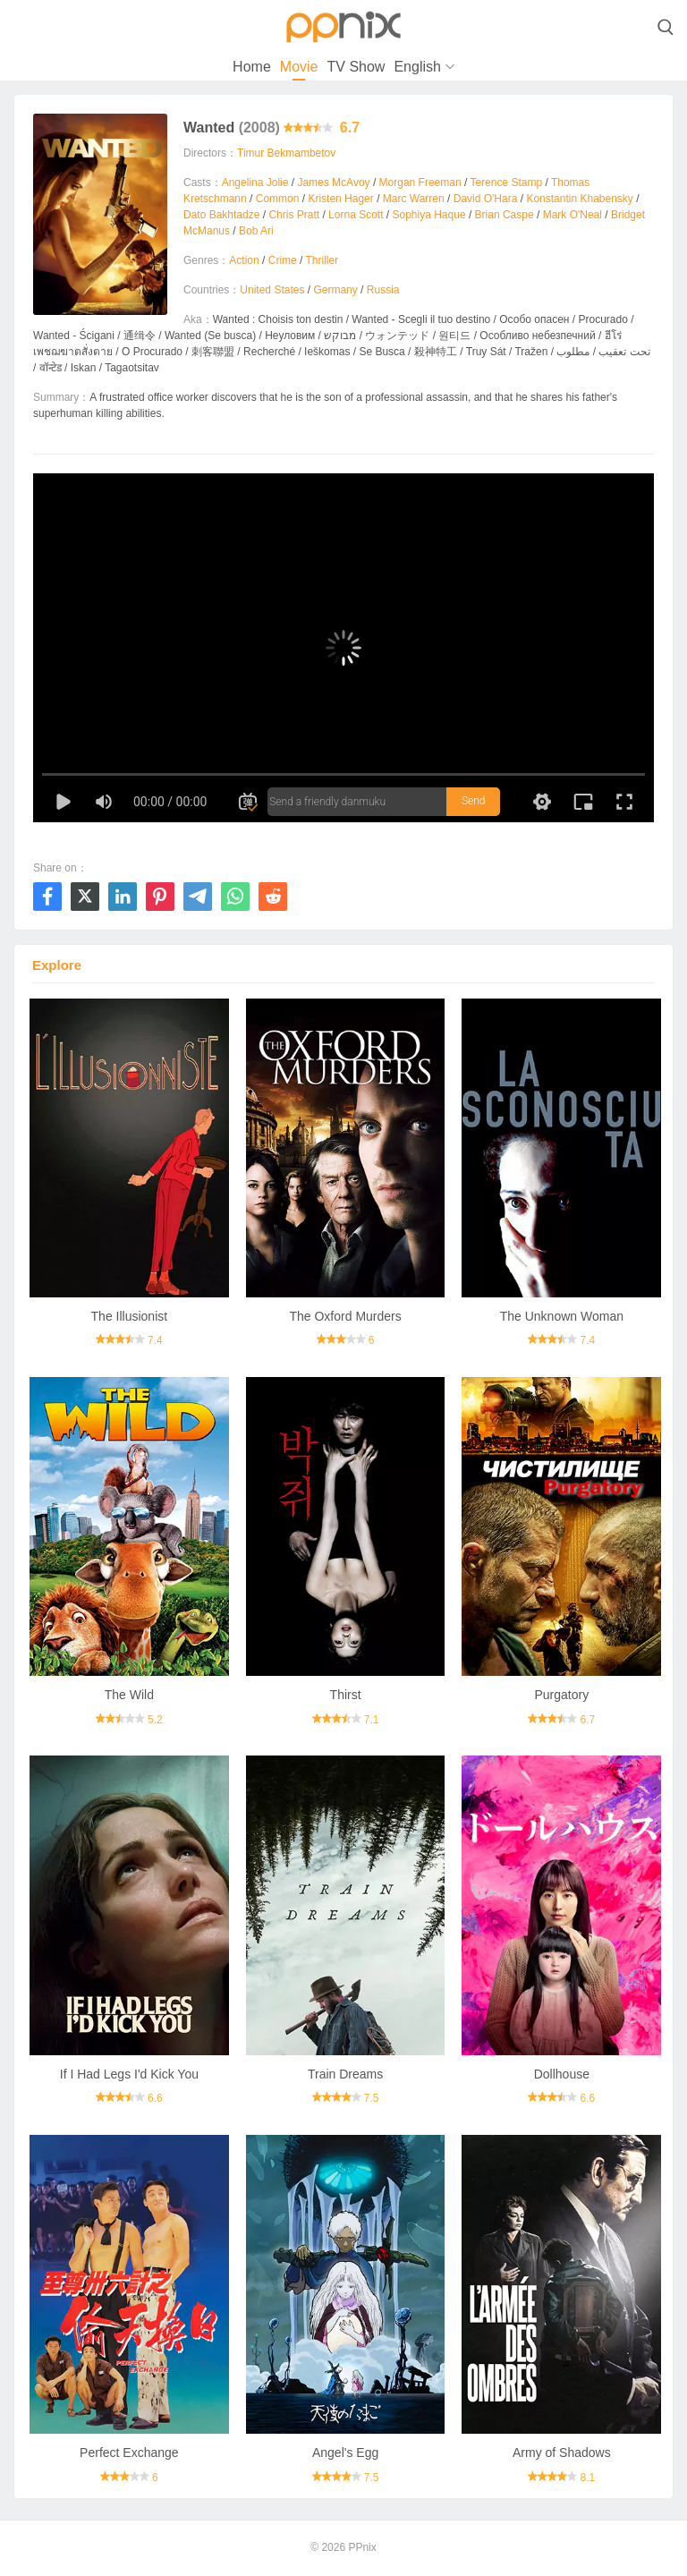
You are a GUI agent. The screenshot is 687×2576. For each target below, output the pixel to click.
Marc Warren (414, 198)
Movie (299, 66)
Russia (383, 290)
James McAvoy (333, 182)
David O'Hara (486, 198)
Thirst (345, 1695)
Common (278, 198)
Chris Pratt (293, 214)
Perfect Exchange (129, 2452)
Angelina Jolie (255, 182)
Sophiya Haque (429, 214)
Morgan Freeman (420, 182)
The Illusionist (129, 1316)
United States (272, 290)
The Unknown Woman (561, 1316)
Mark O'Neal (572, 214)
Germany (335, 290)
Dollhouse (561, 2074)
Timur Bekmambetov (286, 153)
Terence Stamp (506, 182)
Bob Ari (256, 231)
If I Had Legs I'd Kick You (129, 2074)
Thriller (322, 260)
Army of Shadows (562, 2452)
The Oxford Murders (345, 1316)
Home (252, 66)
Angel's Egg (345, 2452)
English (417, 66)
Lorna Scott (355, 214)
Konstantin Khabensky (579, 198)
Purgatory (561, 1695)
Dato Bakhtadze (221, 214)
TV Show (356, 66)
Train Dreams (345, 2074)
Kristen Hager (340, 198)
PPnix (362, 2547)
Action (244, 260)
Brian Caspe (504, 214)
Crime (282, 260)
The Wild (129, 1695)
